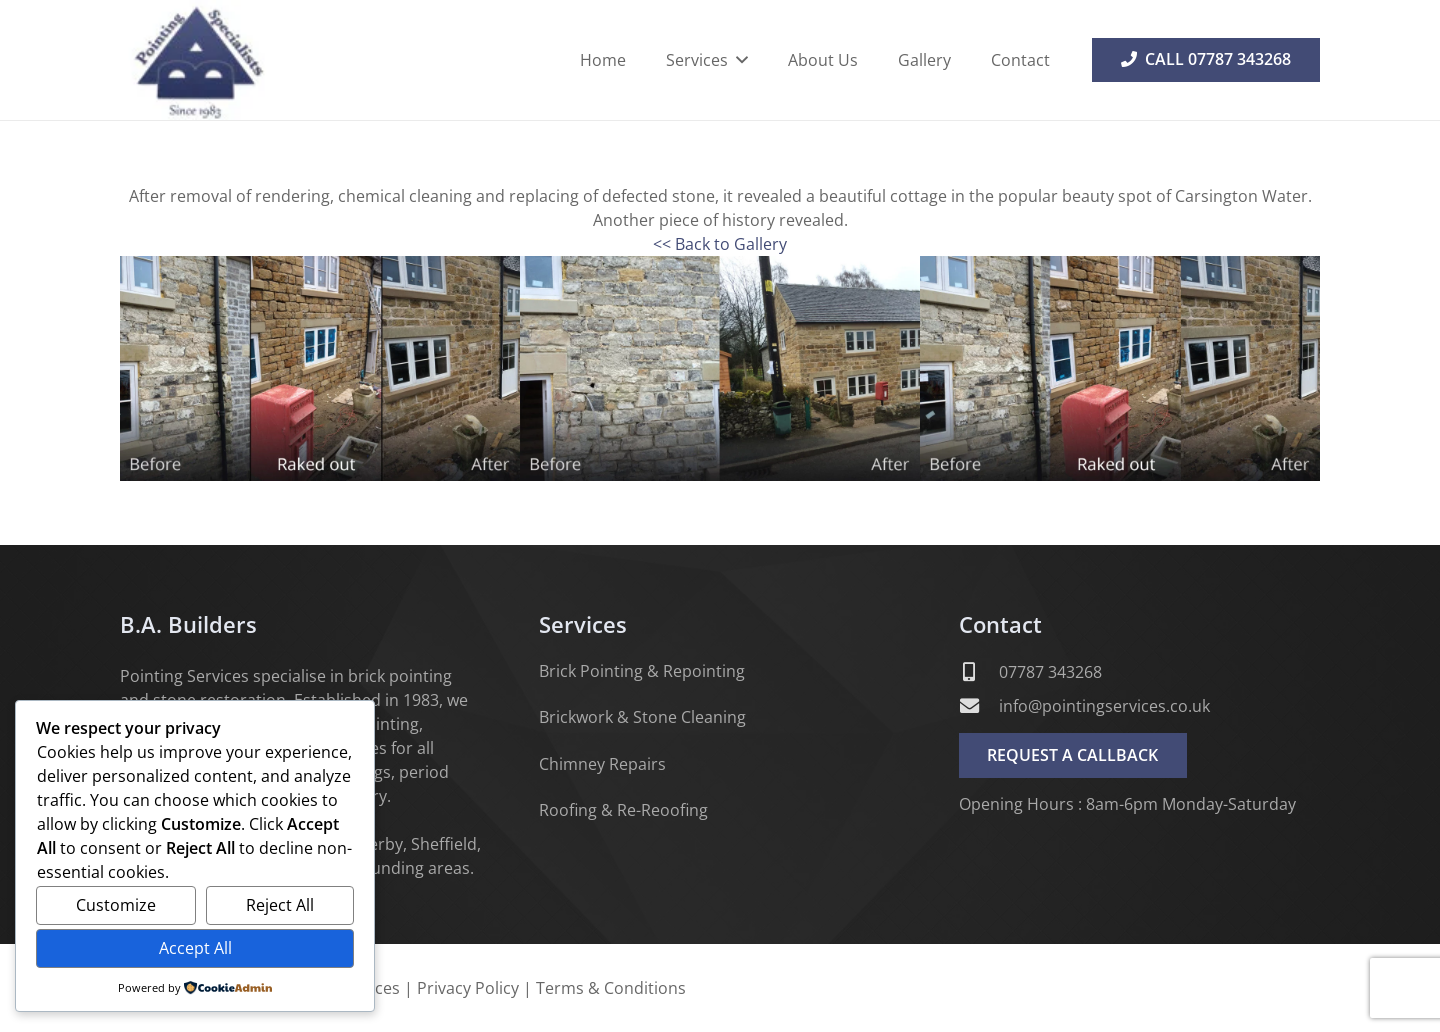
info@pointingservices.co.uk (1104, 706)
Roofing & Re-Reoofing (623, 810)
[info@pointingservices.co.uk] (979, 705)
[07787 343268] (979, 671)
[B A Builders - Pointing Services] (197, 60)
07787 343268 (1050, 672)
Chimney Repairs (602, 764)
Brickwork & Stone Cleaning (642, 717)
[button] (738, 60)
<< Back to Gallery (720, 244)
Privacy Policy (468, 988)
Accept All (195, 948)
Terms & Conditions (611, 988)
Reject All (280, 905)
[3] (1120, 368)
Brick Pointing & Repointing (642, 671)
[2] (720, 368)
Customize (116, 905)
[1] (320, 368)
